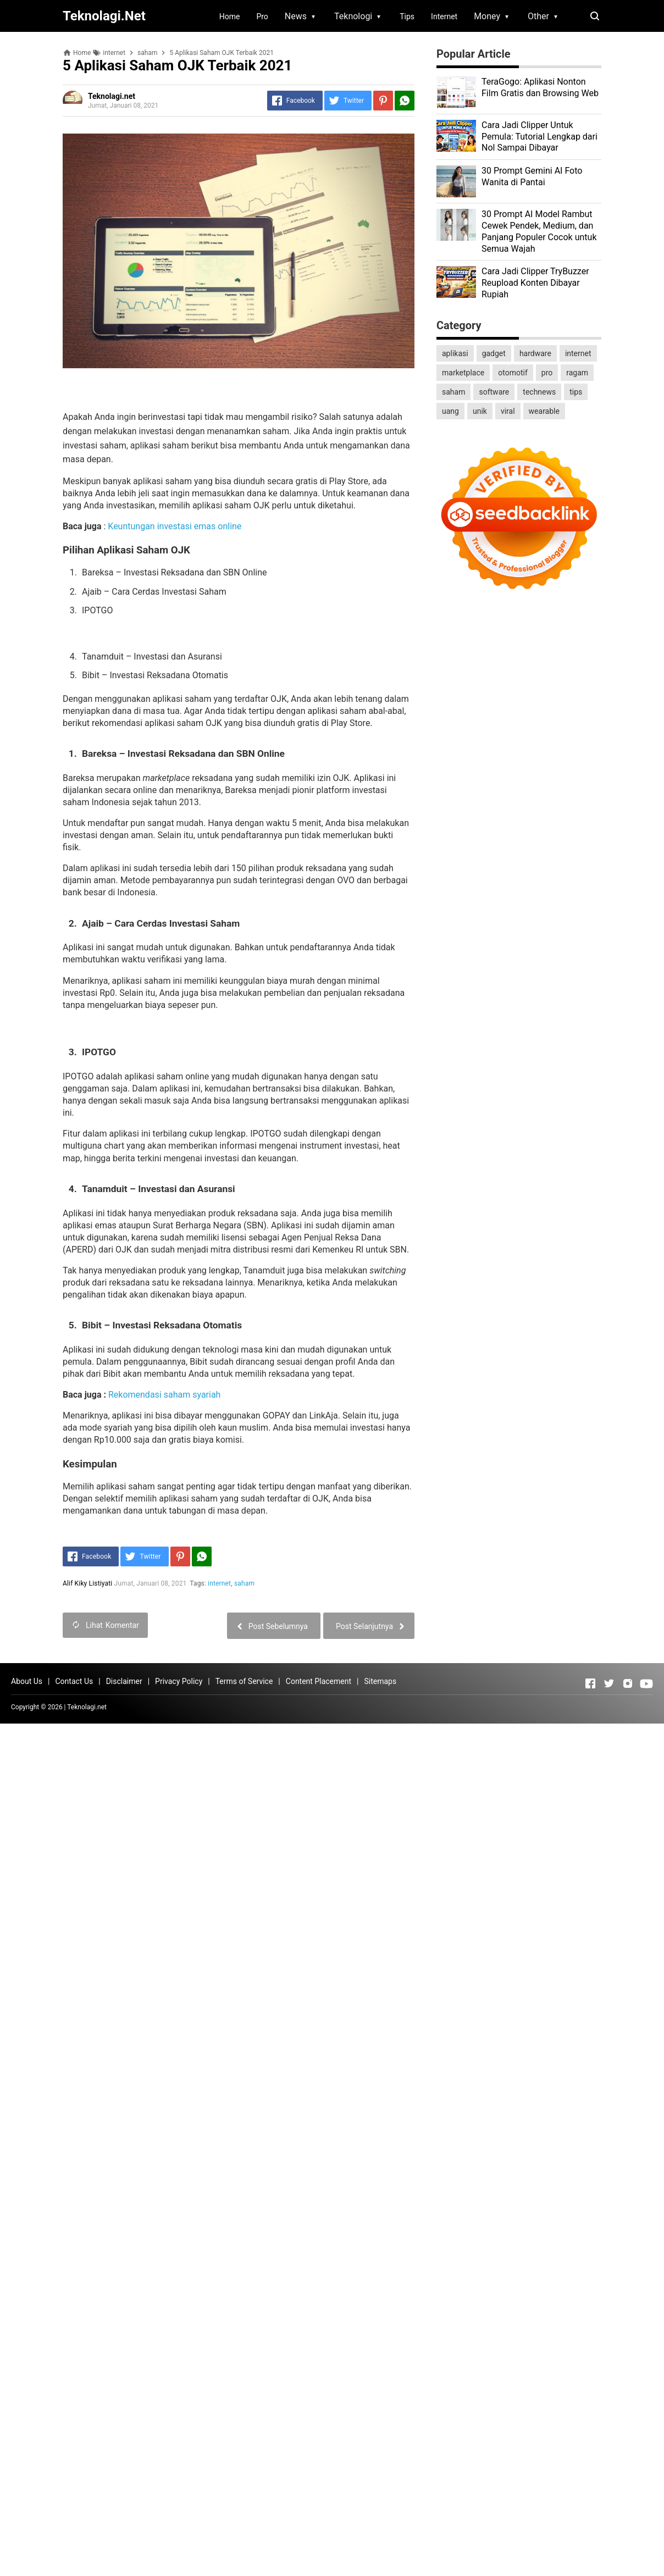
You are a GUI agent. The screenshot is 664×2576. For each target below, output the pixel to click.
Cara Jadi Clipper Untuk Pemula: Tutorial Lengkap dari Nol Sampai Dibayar (539, 136)
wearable (544, 411)
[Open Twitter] (609, 1683)
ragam (577, 372)
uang (450, 411)
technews (539, 391)
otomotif (513, 372)
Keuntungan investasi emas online (174, 526)
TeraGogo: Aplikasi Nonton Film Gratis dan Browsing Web (540, 87)
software (494, 391)
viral (508, 411)
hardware (535, 353)
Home (229, 16)
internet (219, 1583)
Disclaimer (124, 1681)
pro (546, 372)
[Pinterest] (383, 100)
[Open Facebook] (590, 1683)
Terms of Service (244, 1681)
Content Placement (318, 1681)
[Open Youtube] (646, 1683)
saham (244, 1583)
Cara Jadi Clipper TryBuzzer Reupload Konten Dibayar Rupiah (535, 283)
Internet (444, 16)
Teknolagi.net (87, 1707)
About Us (26, 1681)
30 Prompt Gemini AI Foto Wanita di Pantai (532, 176)
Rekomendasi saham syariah (164, 1394)
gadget (494, 353)
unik (480, 411)
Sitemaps (380, 1681)
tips (575, 391)
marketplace (463, 372)
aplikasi (455, 353)
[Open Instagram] (627, 1683)
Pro (262, 16)
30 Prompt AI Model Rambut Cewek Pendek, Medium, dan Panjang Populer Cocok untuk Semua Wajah (539, 231)
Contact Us (74, 1681)
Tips (407, 16)
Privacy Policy (178, 1681)
